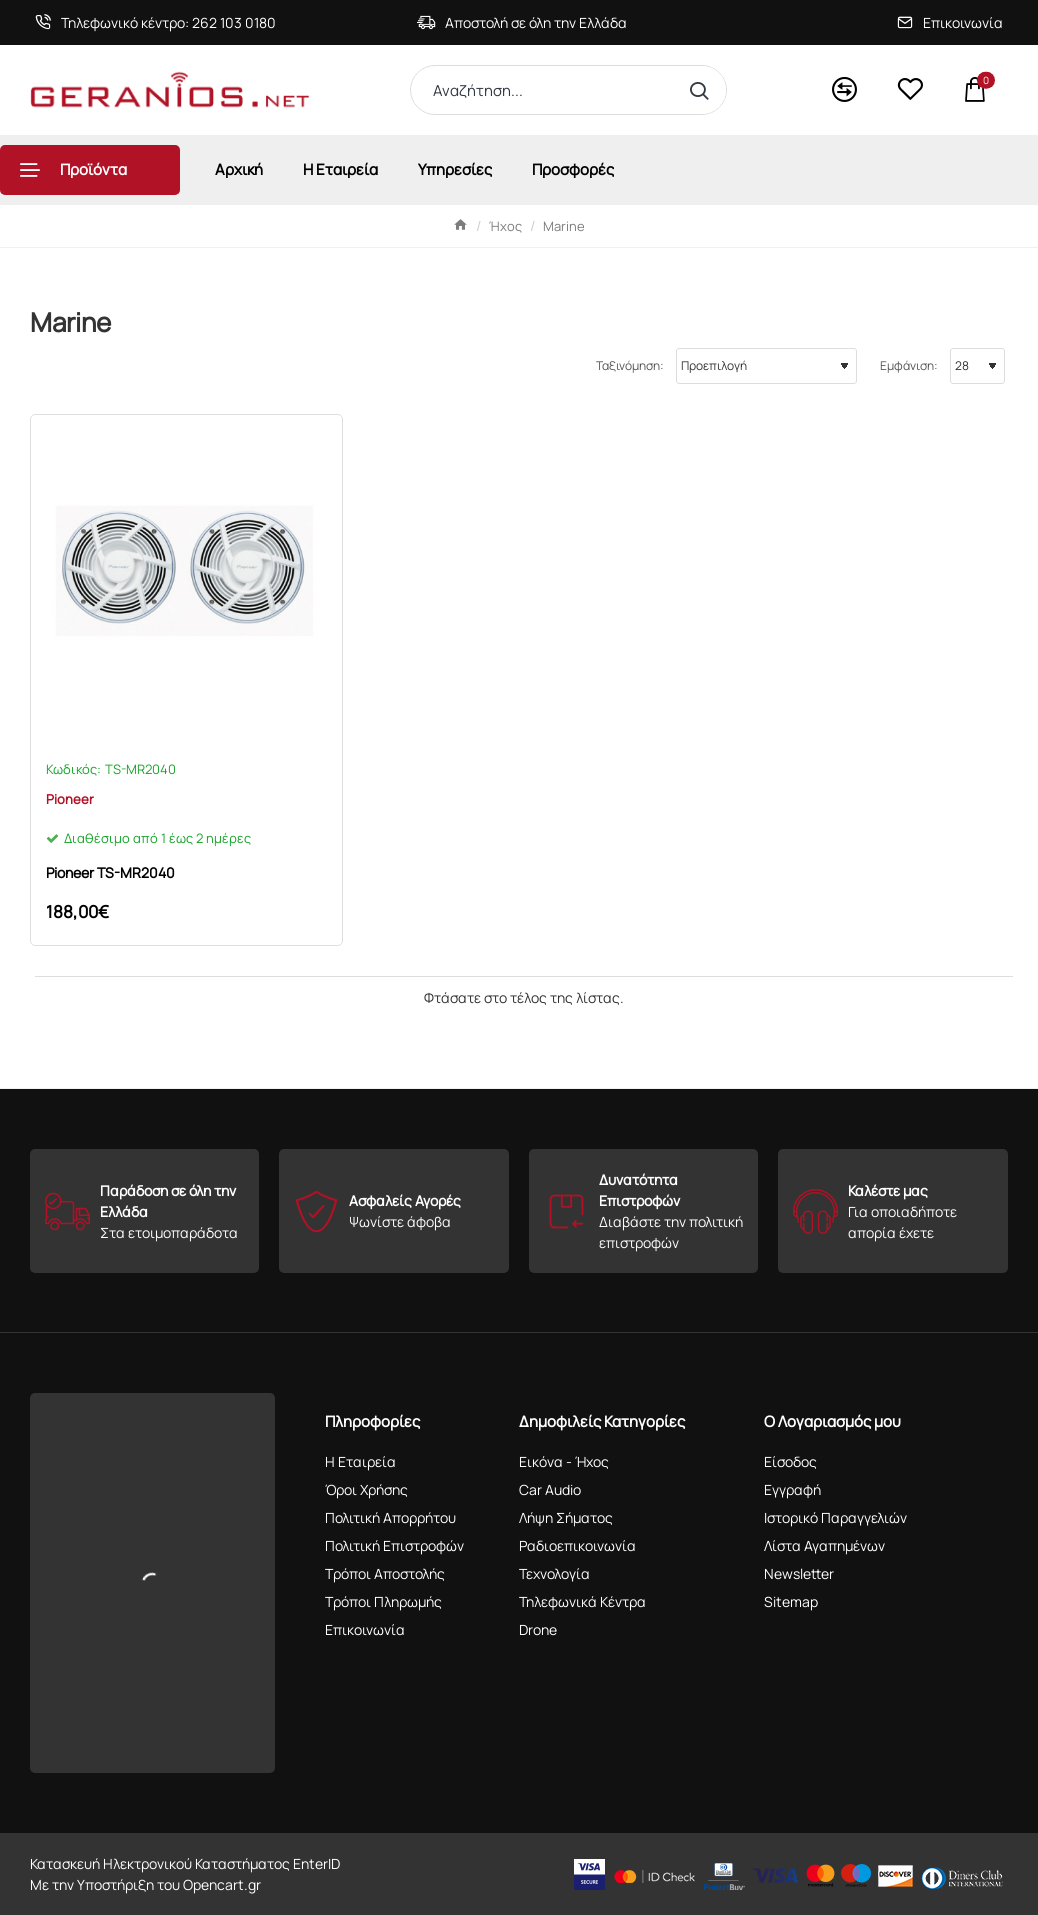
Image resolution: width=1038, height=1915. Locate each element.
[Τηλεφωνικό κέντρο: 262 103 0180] (155, 22)
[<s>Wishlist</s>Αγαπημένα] (910, 90)
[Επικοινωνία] (950, 22)
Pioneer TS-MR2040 (110, 873)
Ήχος (505, 226)
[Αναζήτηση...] (703, 90)
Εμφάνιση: (909, 365)
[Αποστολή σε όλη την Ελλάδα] (522, 22)
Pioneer (70, 799)
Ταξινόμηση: (630, 365)
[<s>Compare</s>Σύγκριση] (844, 90)
